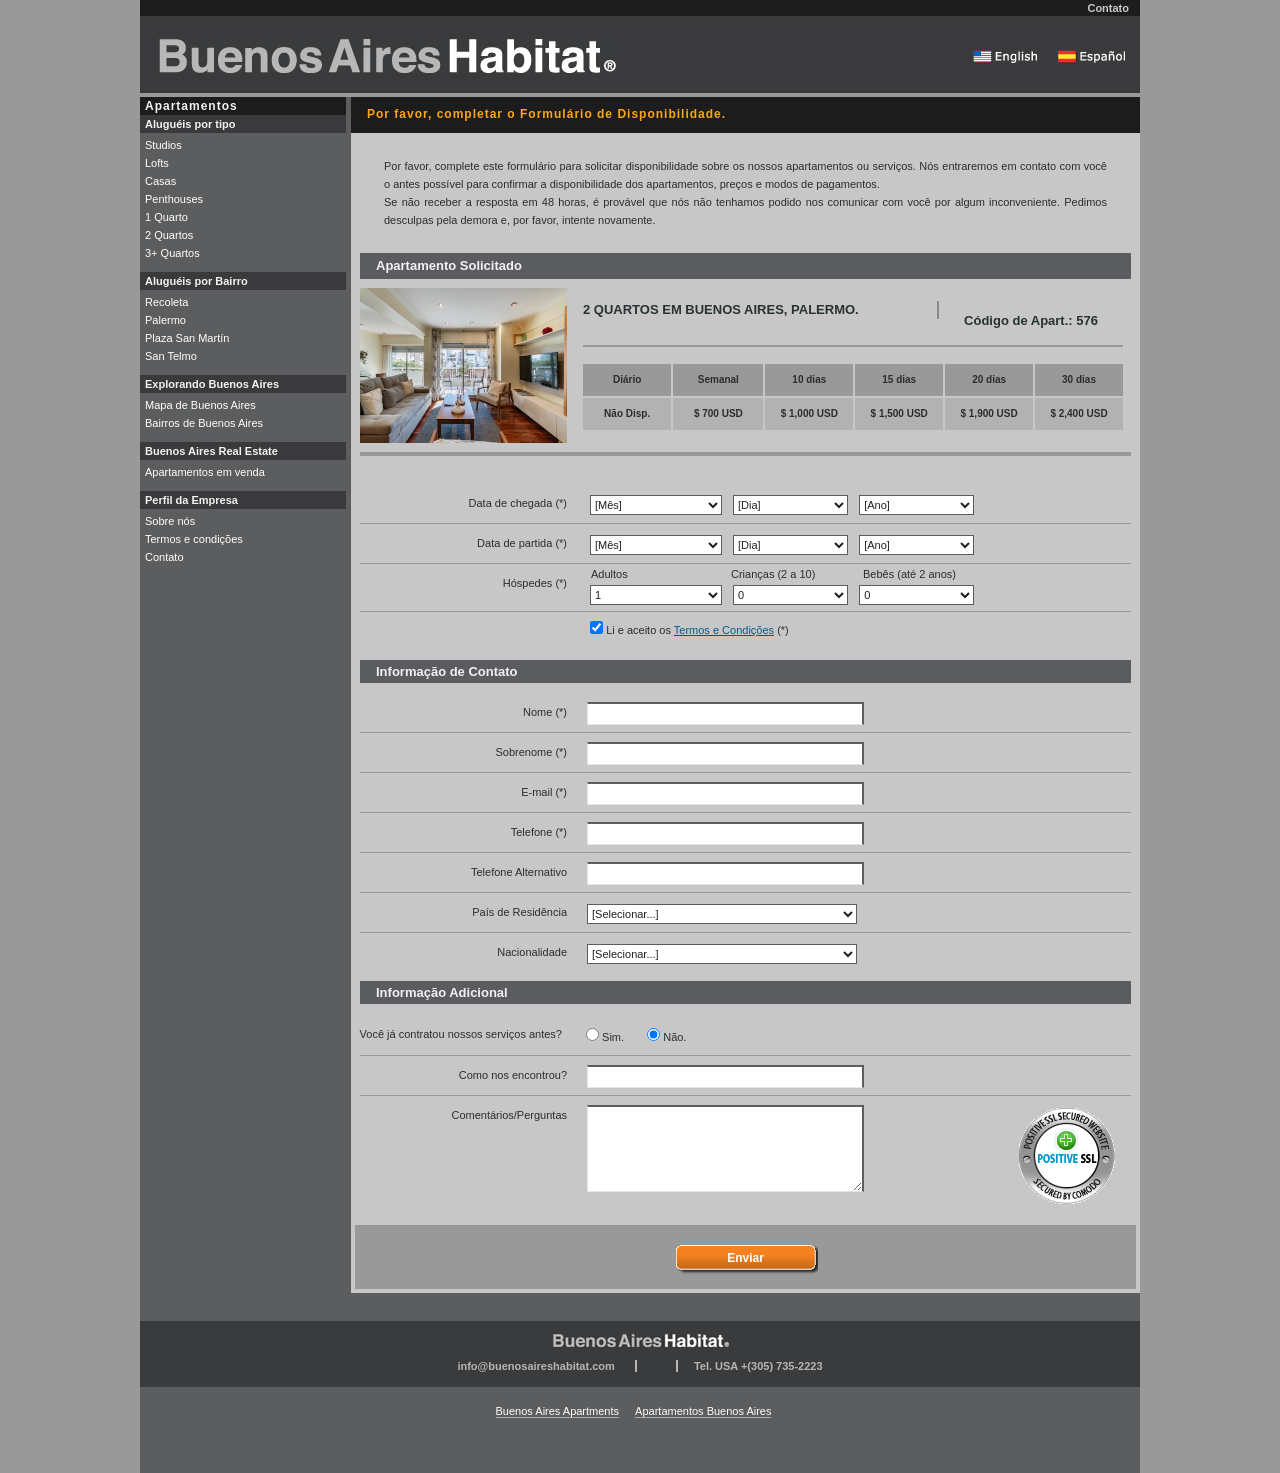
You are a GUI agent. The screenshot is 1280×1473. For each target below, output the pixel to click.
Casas (160, 181)
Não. (674, 1037)
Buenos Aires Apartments (558, 1411)
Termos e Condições (724, 630)
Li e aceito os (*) (697, 630)
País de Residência (519, 912)
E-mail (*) (544, 792)
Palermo (165, 320)
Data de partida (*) (522, 543)
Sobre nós (170, 521)
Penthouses (174, 199)
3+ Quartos (172, 253)
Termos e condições (194, 539)
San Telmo (171, 356)
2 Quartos (169, 235)
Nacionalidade (532, 952)
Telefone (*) (539, 832)
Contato (1108, 8)
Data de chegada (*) (518, 503)
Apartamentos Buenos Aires (703, 1411)
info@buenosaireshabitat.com (535, 1366)
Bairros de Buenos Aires (204, 423)
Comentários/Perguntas (509, 1115)
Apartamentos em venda (205, 472)
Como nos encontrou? (513, 1075)
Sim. (613, 1037)
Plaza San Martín (187, 338)
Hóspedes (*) (535, 583)
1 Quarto (166, 217)
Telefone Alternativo (519, 872)
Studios (163, 145)
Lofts (157, 163)
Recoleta (166, 302)
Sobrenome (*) (531, 752)
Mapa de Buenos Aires (200, 405)
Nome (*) (545, 712)
